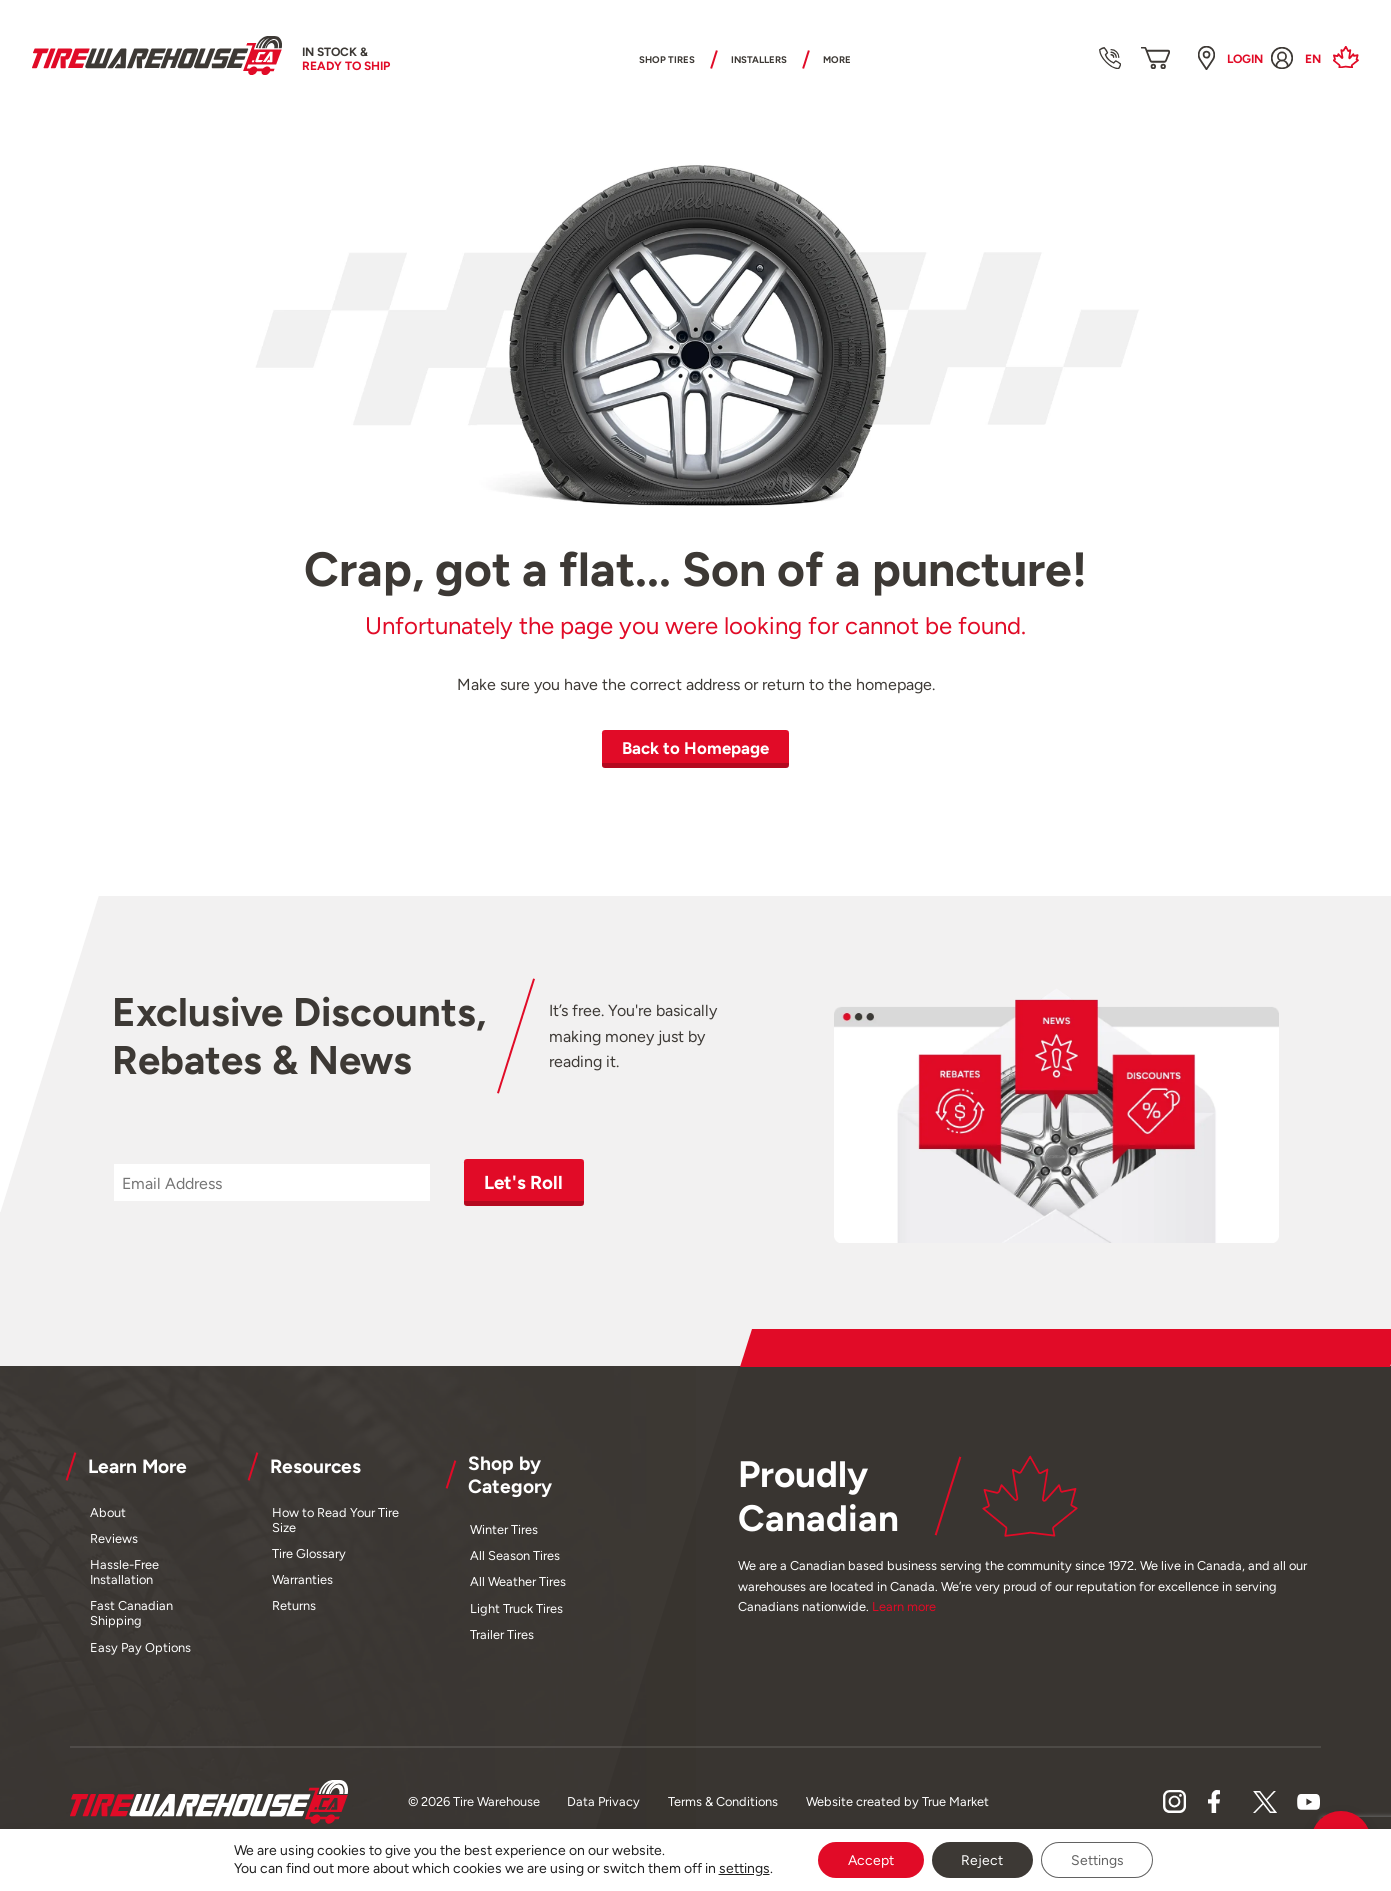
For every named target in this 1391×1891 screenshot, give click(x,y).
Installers (767, 59)
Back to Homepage (696, 747)
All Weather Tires (518, 1579)
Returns (294, 1603)
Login (1245, 60)
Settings (1097, 1859)
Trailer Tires (502, 1631)
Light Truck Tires (516, 1605)
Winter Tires (504, 1526)
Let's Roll (519, 1181)
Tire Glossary (309, 1551)
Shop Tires (639, 59)
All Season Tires (515, 1553)
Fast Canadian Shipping (131, 1611)
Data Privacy (603, 1799)
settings (743, 1868)
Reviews (114, 1536)
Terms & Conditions (723, 1799)
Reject (982, 1859)
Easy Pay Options (140, 1644)
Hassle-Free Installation (124, 1570)
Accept (870, 1859)
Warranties (302, 1577)
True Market (955, 1799)
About (108, 1509)
